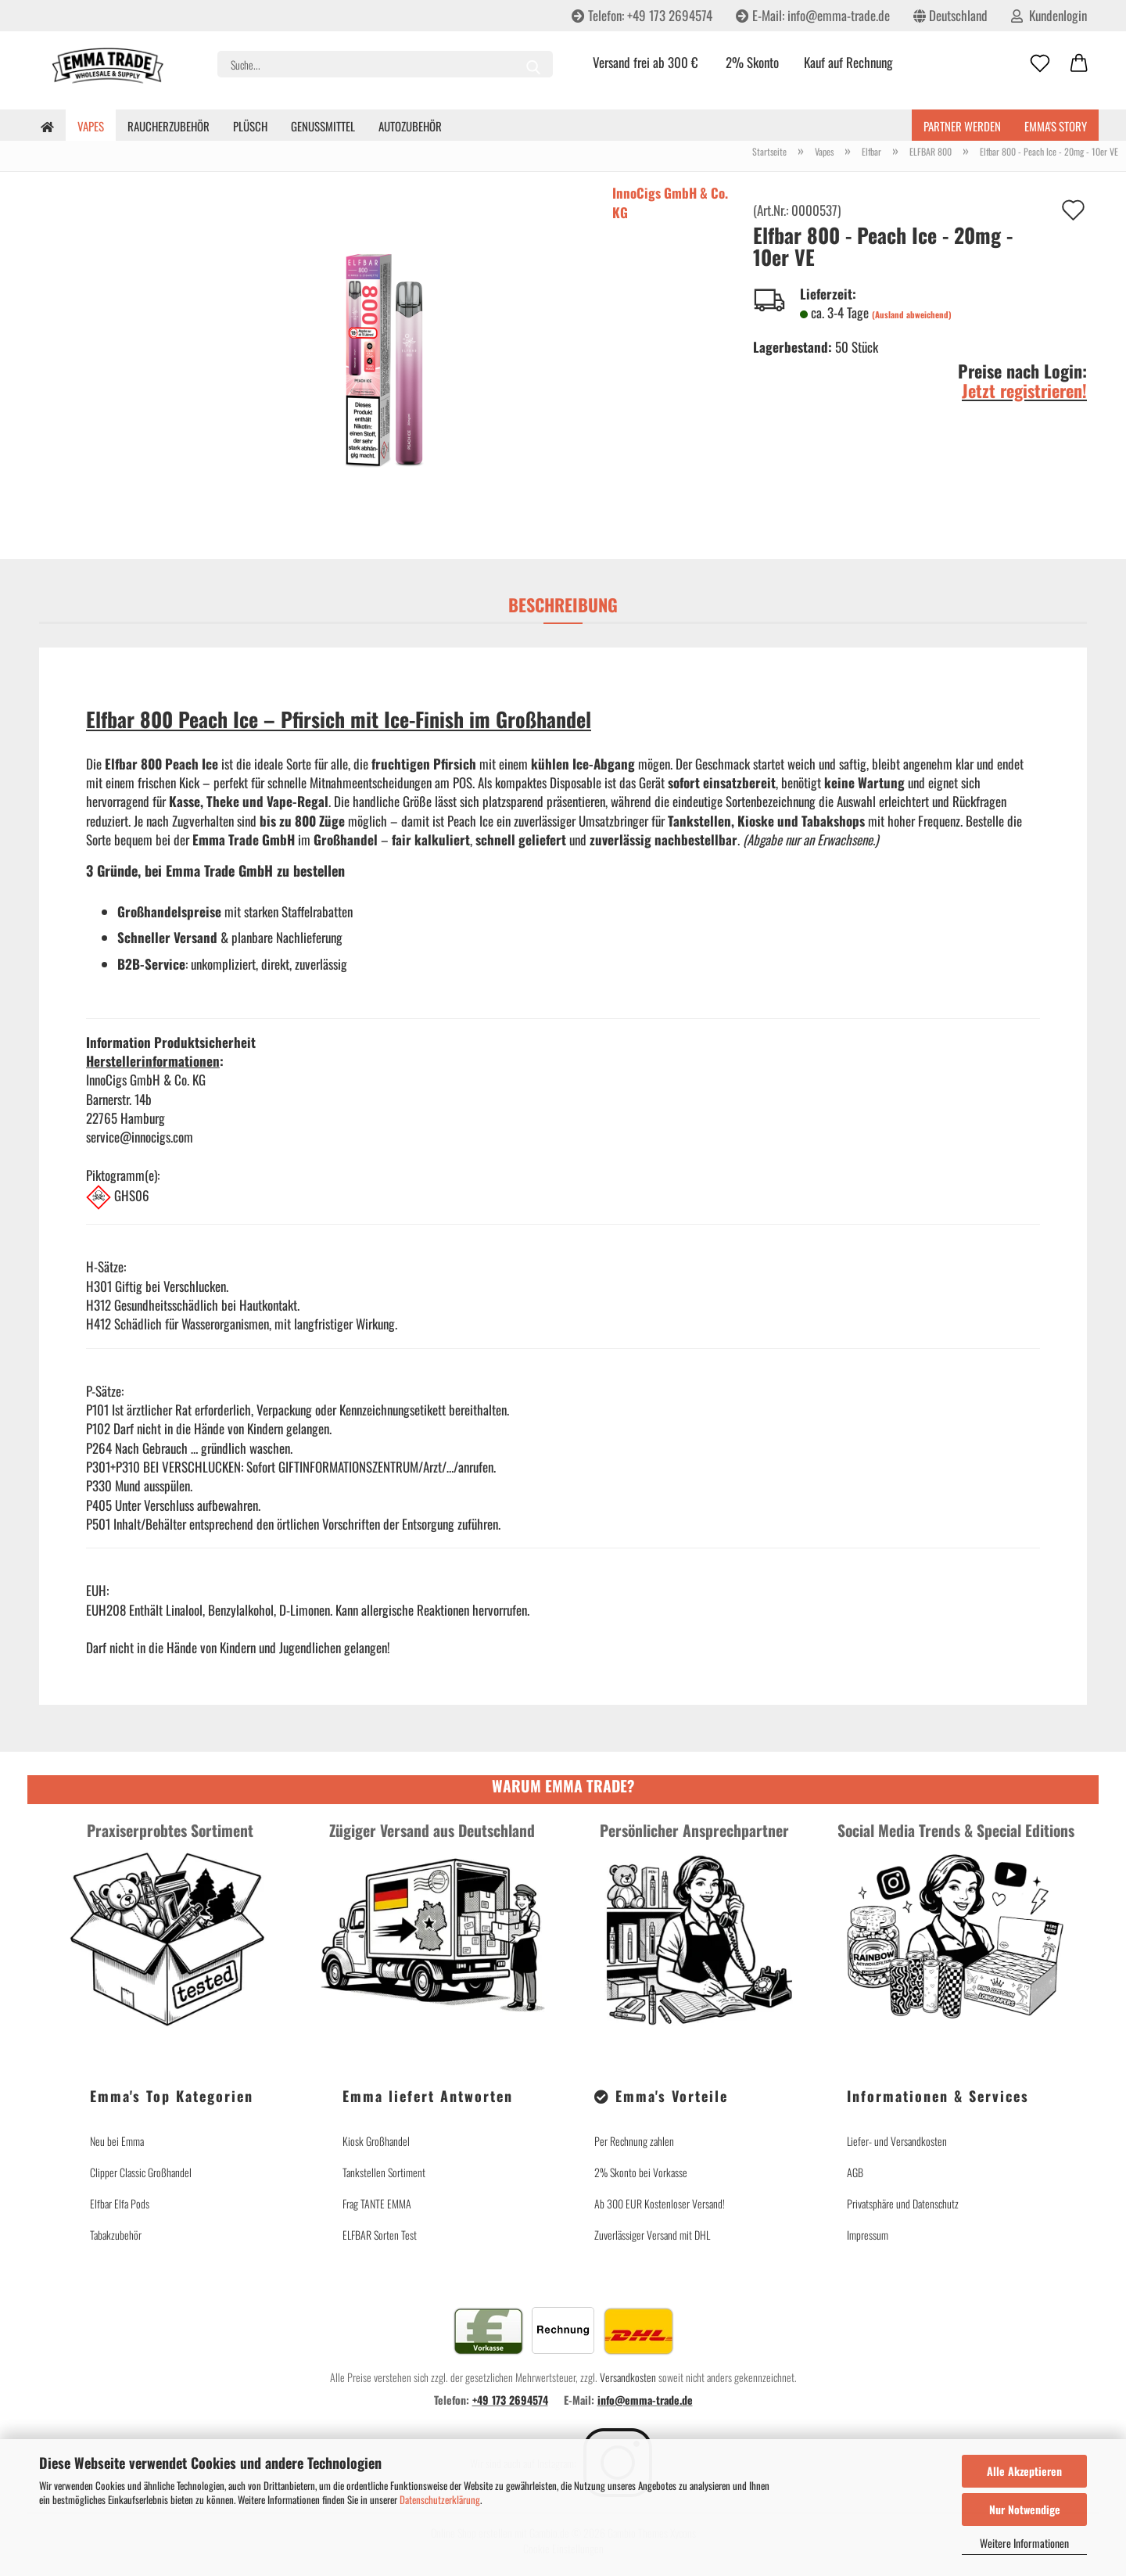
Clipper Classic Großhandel (141, 2172)
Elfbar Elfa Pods (119, 2203)
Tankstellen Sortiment (383, 2172)
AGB (855, 2172)
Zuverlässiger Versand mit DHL (652, 2234)
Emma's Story (1055, 126)
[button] (1079, 64)
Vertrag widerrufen (958, 2268)
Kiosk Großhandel (376, 2141)
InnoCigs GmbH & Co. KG (670, 202)
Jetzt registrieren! (1024, 390)
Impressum (867, 2234)
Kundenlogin (1049, 15)
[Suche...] (533, 64)
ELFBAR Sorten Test (379, 2234)
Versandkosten (628, 2377)
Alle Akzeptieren (1024, 2471)
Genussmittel (323, 126)
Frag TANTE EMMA (376, 2203)
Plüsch (250, 126)
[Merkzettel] (1040, 64)
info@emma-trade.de (645, 2399)
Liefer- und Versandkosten (897, 2141)
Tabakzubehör (116, 2234)
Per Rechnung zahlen (634, 2141)
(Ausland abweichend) (912, 314)
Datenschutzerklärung (440, 2499)
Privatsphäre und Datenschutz (903, 2203)
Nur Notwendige (1024, 2509)
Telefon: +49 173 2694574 (642, 15)
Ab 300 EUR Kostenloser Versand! (659, 2203)
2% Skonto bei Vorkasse (640, 2172)
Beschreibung (563, 604)
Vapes (90, 126)
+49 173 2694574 (510, 2399)
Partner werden (962, 126)
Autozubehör (410, 126)
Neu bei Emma (117, 2141)
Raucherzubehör (168, 126)
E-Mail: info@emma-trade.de (813, 15)
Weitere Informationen (1024, 2543)
